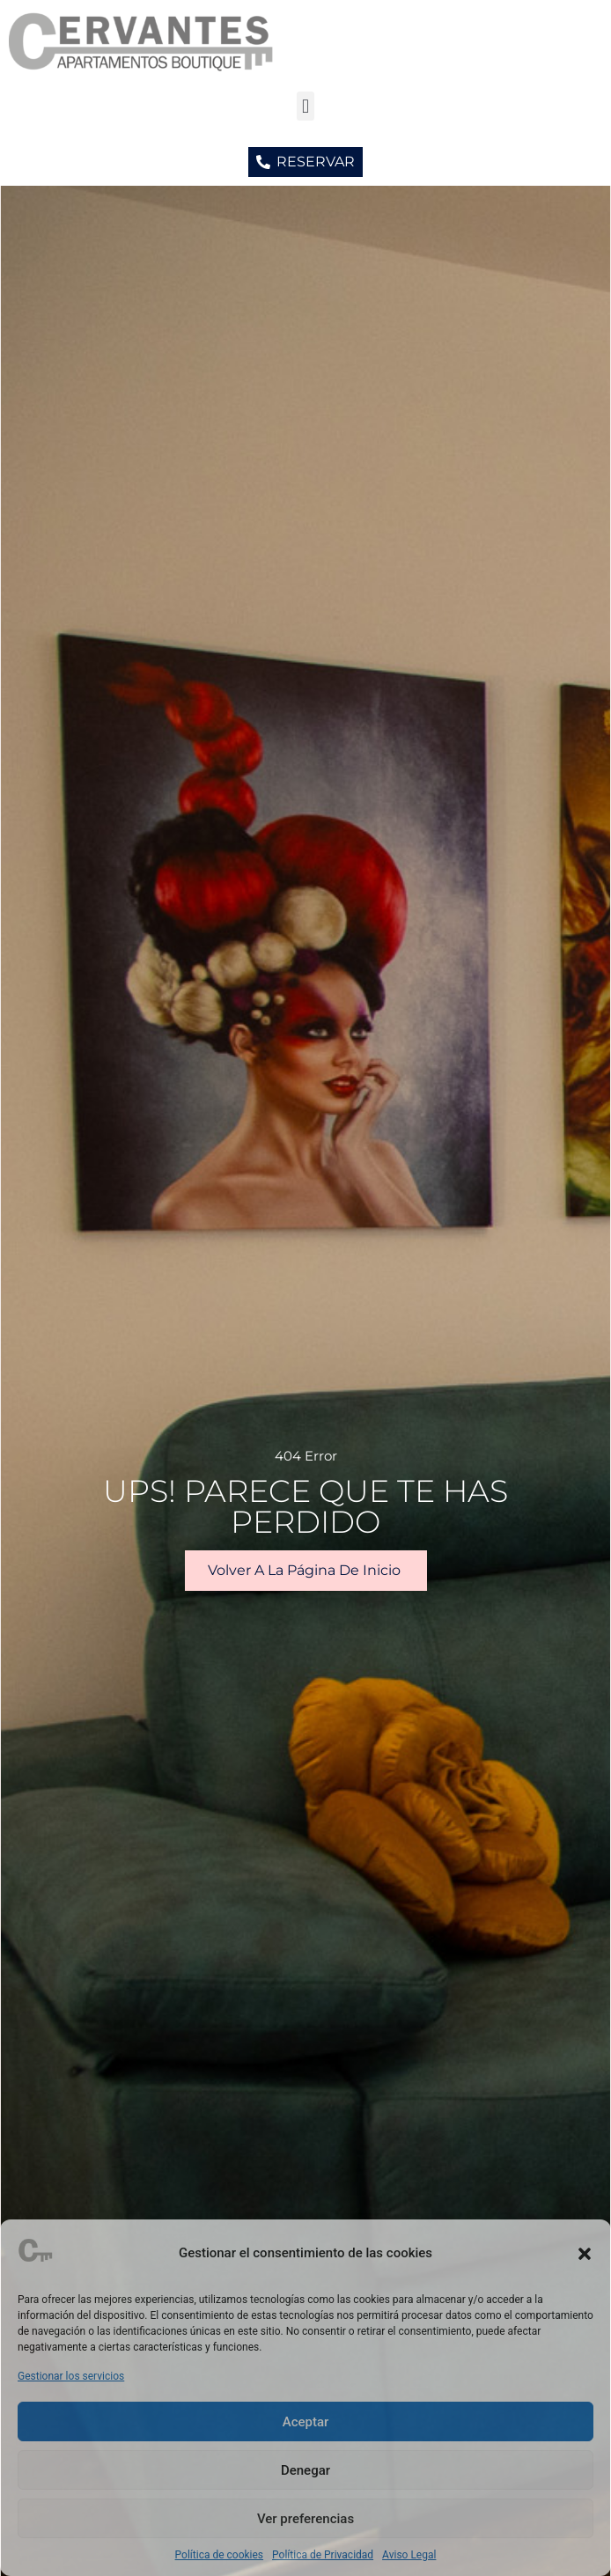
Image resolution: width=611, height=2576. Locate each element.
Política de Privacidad (322, 2555)
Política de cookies (219, 2555)
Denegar (305, 2470)
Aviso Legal (409, 2555)
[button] (584, 2254)
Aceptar (306, 2422)
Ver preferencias (305, 2519)
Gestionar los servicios (71, 2376)
